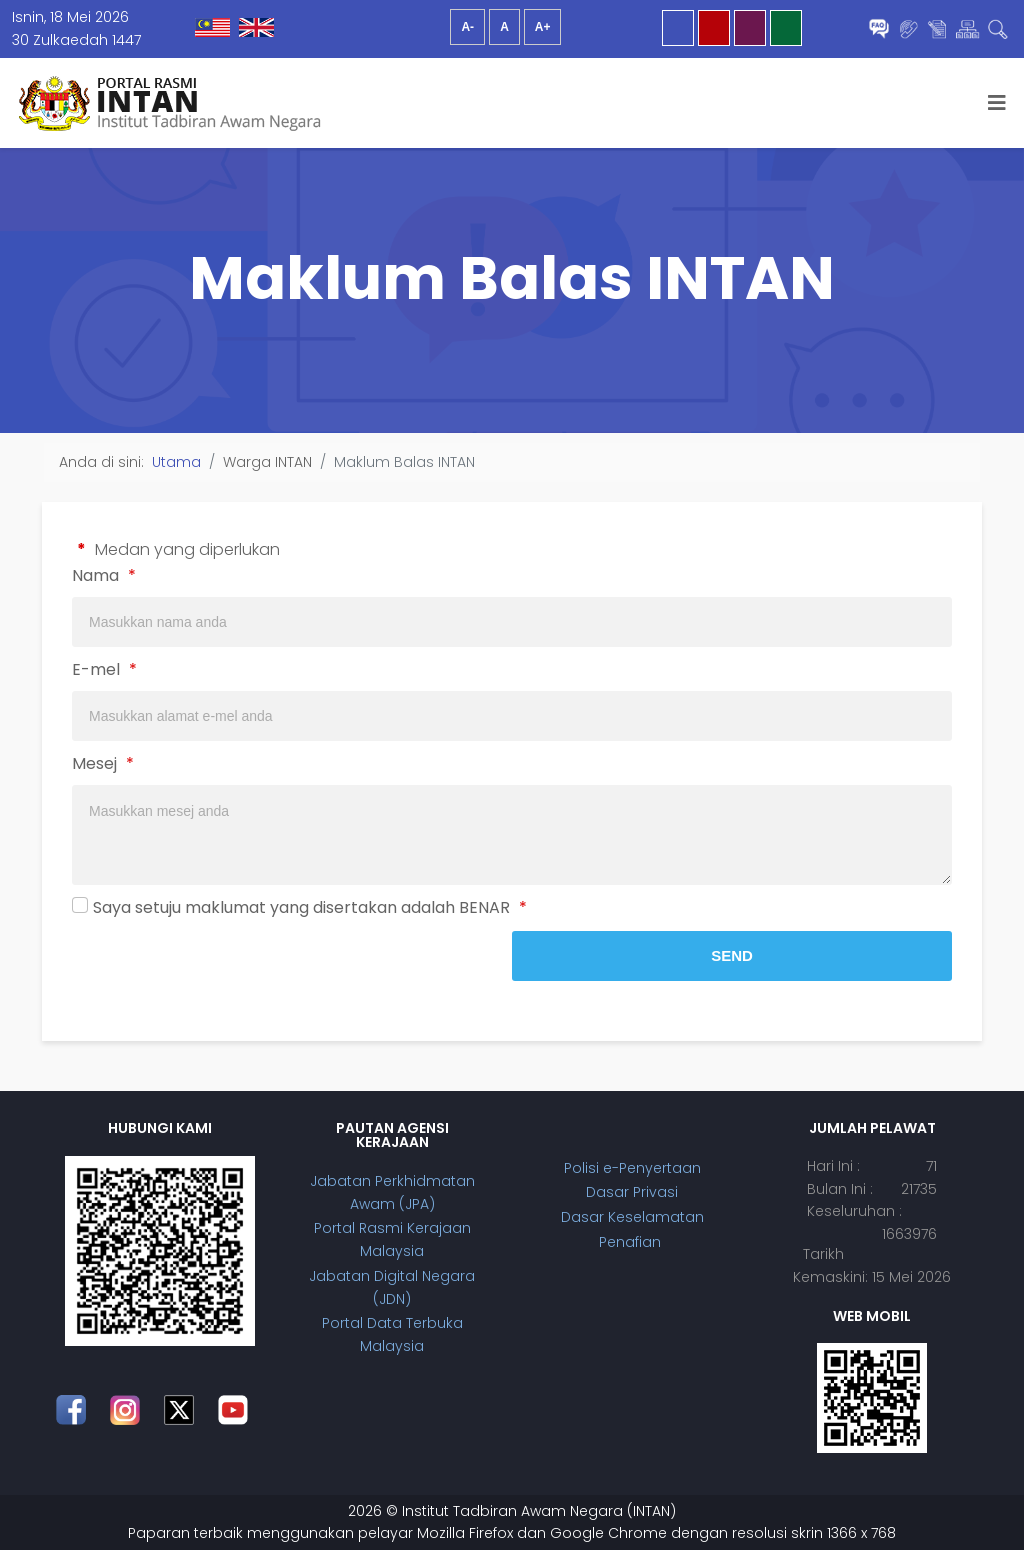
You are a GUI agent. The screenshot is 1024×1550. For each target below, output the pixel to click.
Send (732, 955)
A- (467, 27)
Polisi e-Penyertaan (632, 1168)
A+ (543, 27)
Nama (104, 575)
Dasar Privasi (632, 1192)
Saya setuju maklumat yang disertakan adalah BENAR (310, 907)
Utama (176, 462)
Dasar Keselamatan (632, 1217)
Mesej (103, 763)
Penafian (632, 1242)
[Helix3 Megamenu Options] (997, 103)
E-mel (104, 669)
